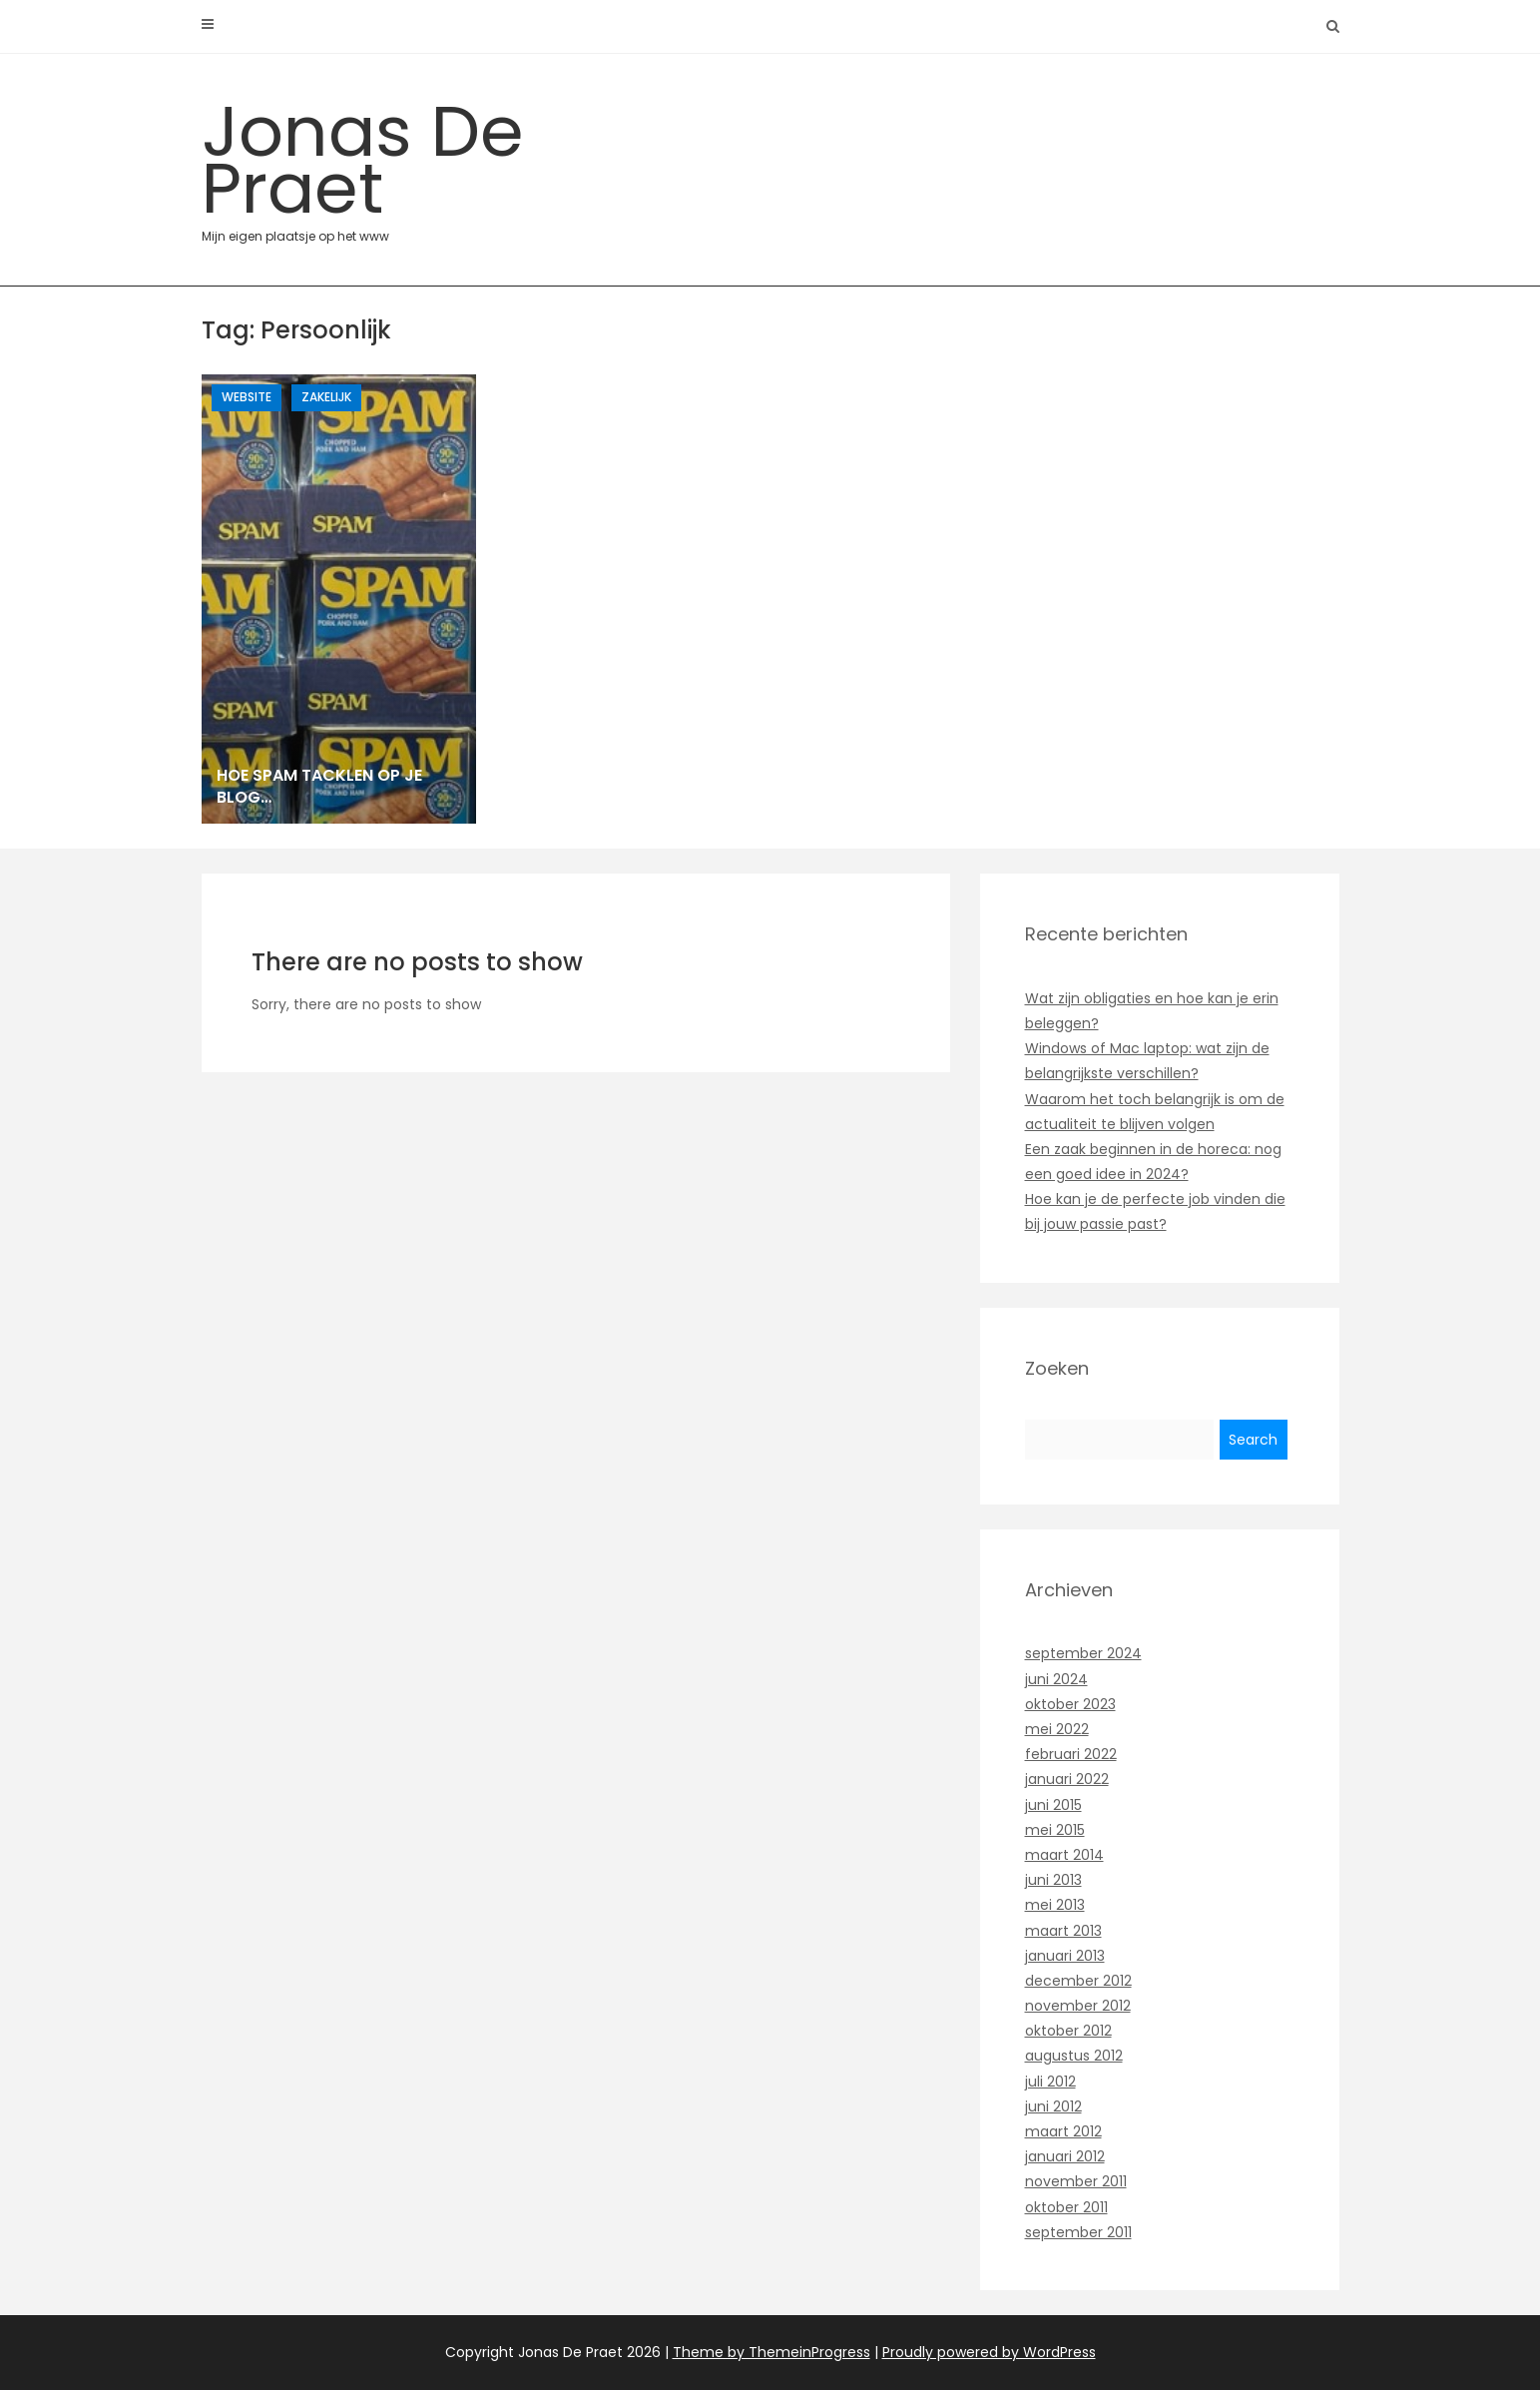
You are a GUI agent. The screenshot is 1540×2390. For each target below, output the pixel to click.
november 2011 (1076, 2181)
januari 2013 (1065, 1956)
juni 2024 (1056, 1679)
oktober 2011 (1066, 2207)
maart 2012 (1063, 2131)
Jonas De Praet (381, 164)
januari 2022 (1067, 1779)
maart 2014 (1064, 1855)
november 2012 (1078, 2006)
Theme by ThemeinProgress (771, 2352)
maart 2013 (1063, 1931)
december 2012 (1078, 1981)
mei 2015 (1055, 1830)
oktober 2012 (1068, 2031)
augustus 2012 (1074, 2056)
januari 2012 (1065, 2156)
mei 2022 (1057, 1729)
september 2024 (1083, 1653)
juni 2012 (1053, 2106)
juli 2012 (1050, 2081)
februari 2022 (1071, 1754)
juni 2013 (1053, 1880)
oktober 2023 (1070, 1704)
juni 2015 (1053, 1805)
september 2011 (1078, 2232)
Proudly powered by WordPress (989, 2352)
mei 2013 (1055, 1905)
